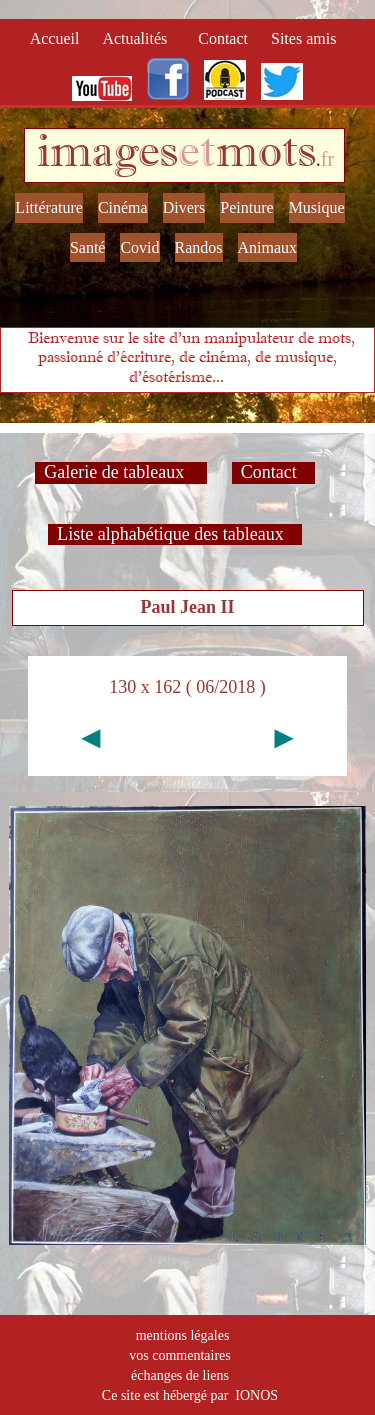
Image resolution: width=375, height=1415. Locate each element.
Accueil (59, 38)
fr (327, 159)
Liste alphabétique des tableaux (174, 534)
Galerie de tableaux (120, 472)
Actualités (140, 38)
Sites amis (303, 38)
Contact (225, 38)
